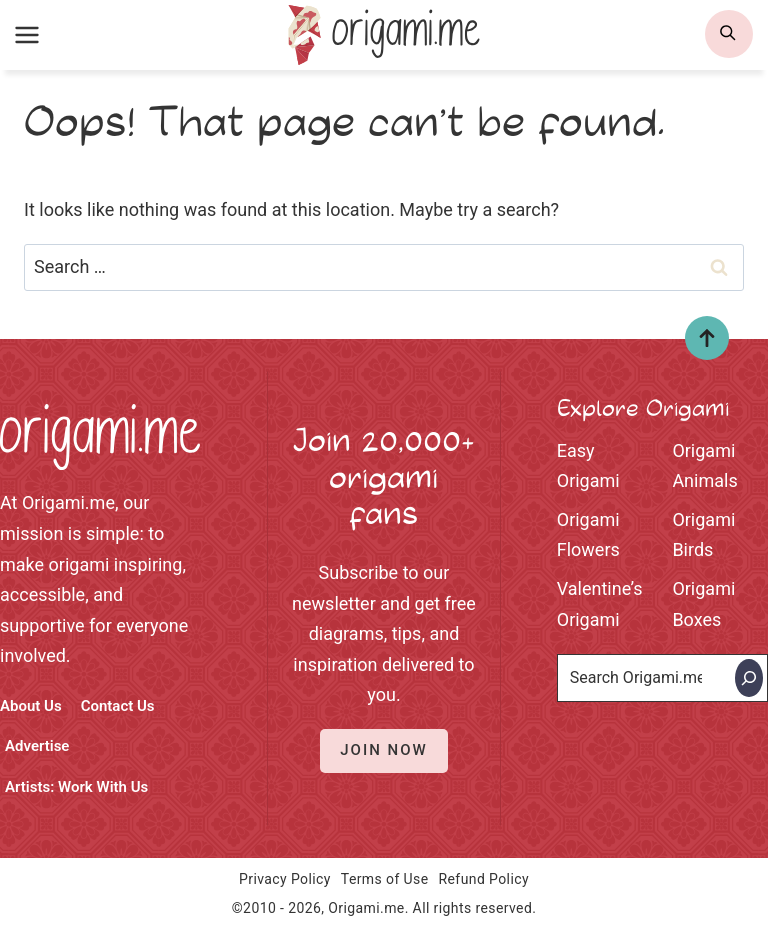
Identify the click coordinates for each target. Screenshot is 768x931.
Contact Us (118, 706)
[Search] (749, 678)
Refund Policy (484, 879)
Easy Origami (588, 466)
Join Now (383, 750)
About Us (31, 706)
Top (699, 345)
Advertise (37, 746)
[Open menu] (27, 34)
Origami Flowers (588, 535)
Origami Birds (704, 535)
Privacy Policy (285, 879)
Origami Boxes (704, 604)
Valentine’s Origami (600, 604)
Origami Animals (705, 466)
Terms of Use (385, 879)
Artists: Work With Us (76, 787)
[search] (729, 34)
